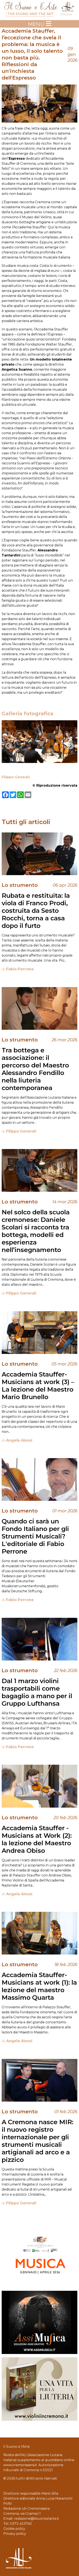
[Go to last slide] (8, 745)
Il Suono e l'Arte (16, 2447)
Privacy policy (14, 2534)
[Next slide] (70, 745)
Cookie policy (14, 2529)
